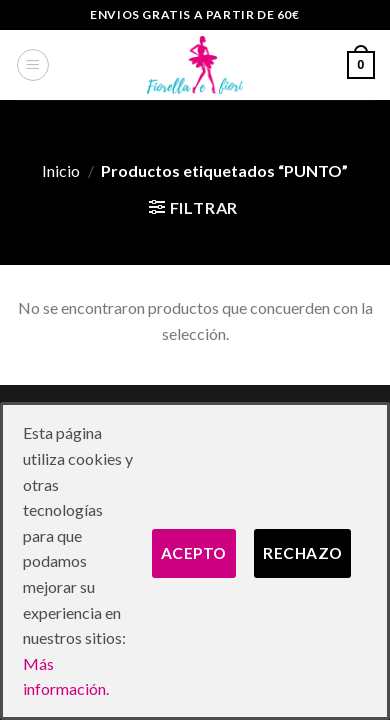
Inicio (61, 170)
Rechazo (302, 553)
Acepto (194, 553)
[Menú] (33, 65)
